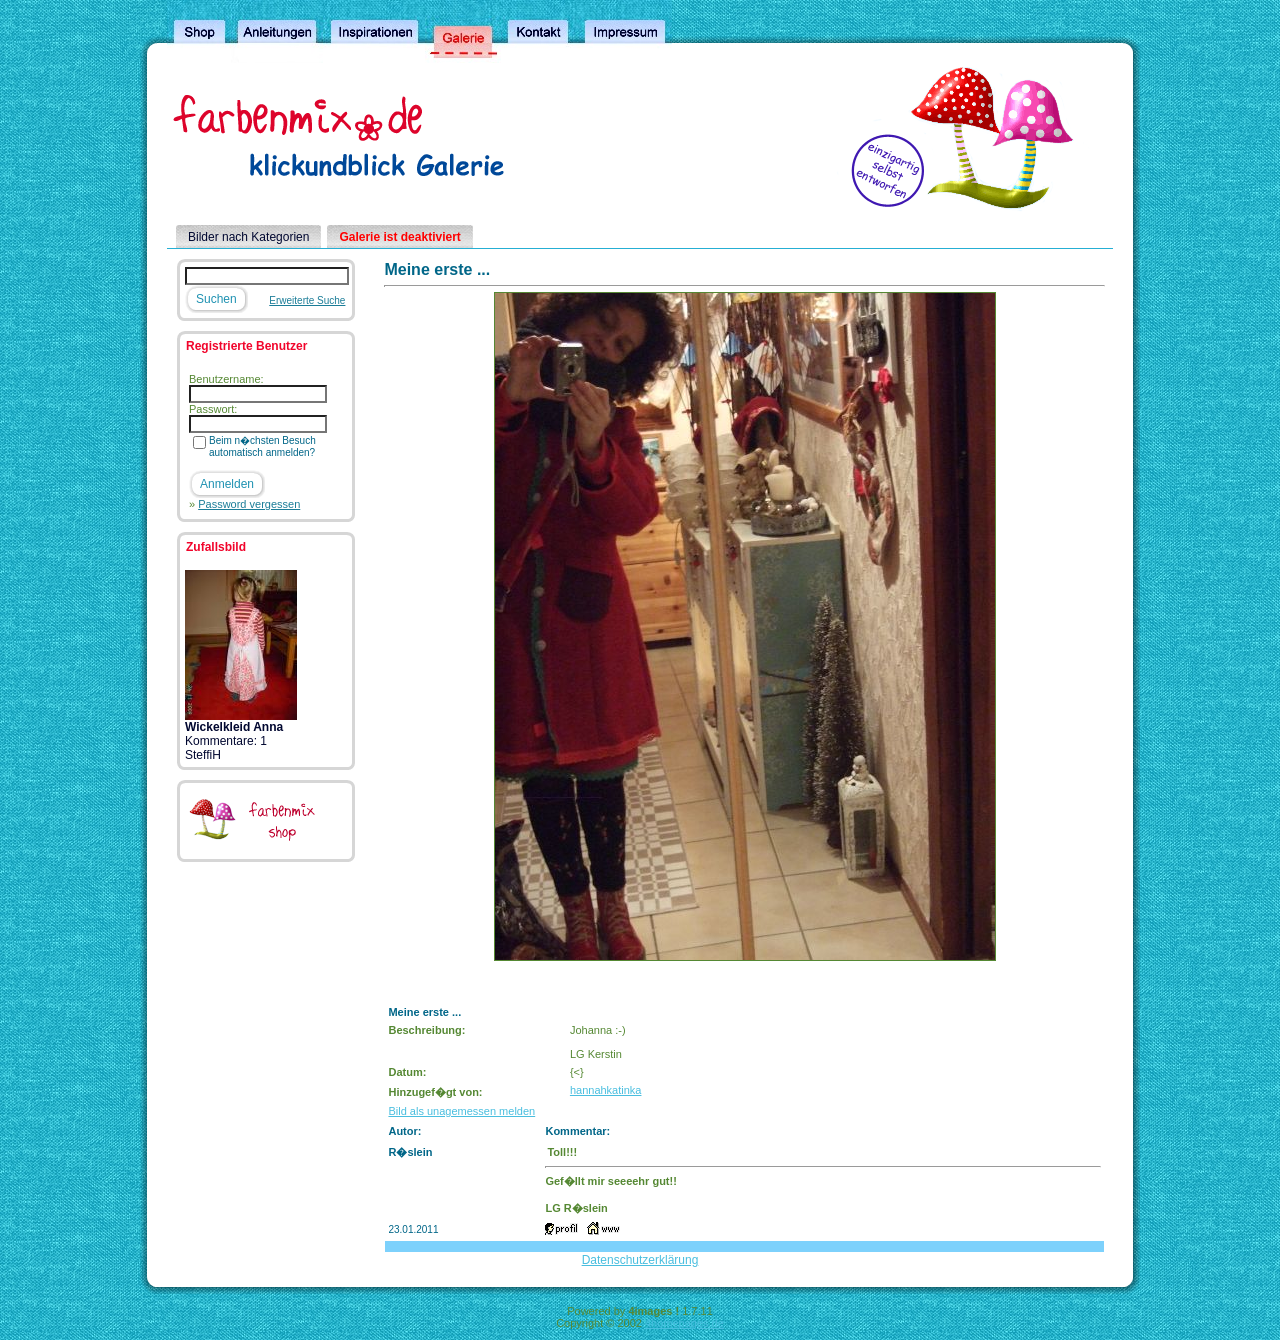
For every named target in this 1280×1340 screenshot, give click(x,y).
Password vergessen (249, 504)
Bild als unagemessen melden (461, 1111)
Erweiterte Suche (307, 300)
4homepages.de (684, 1323)
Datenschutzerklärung (640, 1260)
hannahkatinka (606, 1090)
